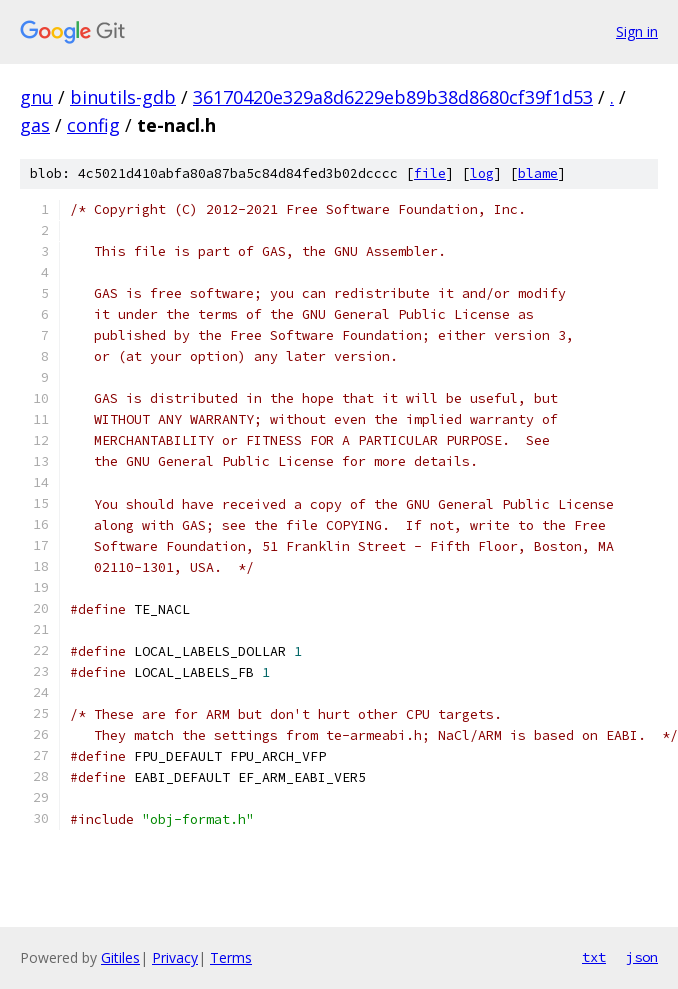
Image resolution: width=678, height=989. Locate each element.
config (93, 125)
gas (35, 125)
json (642, 957)
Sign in (637, 31)
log (482, 173)
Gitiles (120, 957)
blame (538, 173)
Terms (231, 957)
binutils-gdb (123, 97)
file (430, 173)
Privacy (175, 957)
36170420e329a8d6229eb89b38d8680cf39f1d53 (393, 97)
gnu (36, 97)
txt (594, 957)
